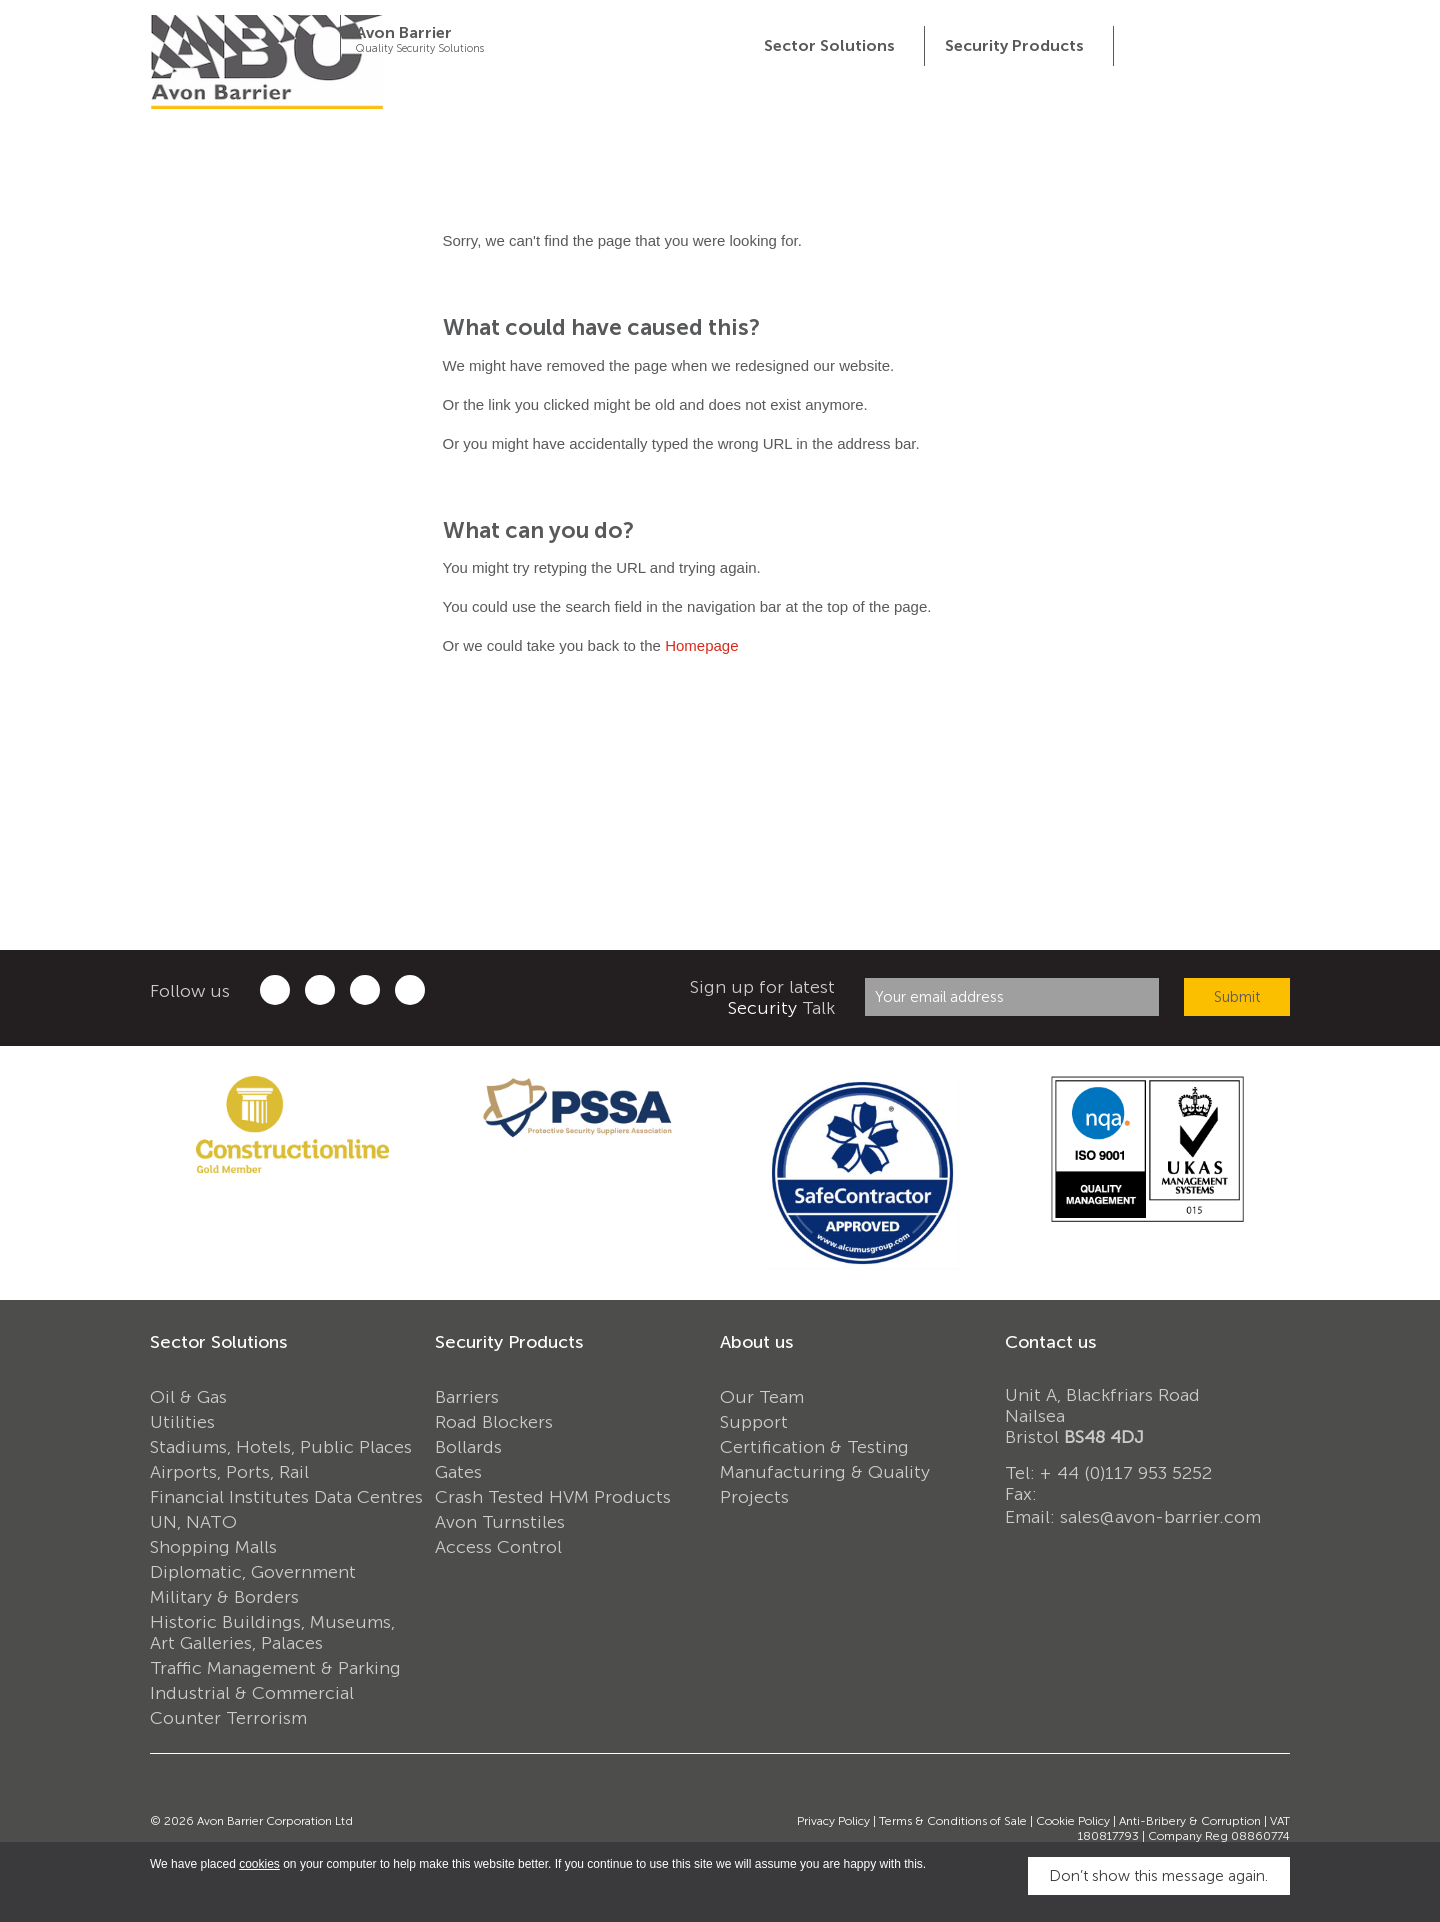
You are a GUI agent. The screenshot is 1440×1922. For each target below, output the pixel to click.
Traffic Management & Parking (275, 1668)
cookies (259, 1864)
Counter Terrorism (228, 1718)
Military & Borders (224, 1597)
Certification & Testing (814, 1447)
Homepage (701, 645)
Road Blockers (494, 1422)
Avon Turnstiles (500, 1522)
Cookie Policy (1073, 1821)
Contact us (1050, 1342)
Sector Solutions (218, 1342)
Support (754, 1422)
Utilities (182, 1422)
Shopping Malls (213, 1547)
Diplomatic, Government (253, 1572)
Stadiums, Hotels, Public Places (281, 1447)
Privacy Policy (833, 1821)
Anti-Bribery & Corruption (1190, 1821)
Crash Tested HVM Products (553, 1497)
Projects (754, 1497)
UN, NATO (193, 1522)
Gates (458, 1472)
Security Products (509, 1342)
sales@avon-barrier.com (1160, 1517)
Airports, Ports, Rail (229, 1472)
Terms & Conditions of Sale (953, 1821)
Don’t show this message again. (1158, 1876)
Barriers (467, 1397)
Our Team (762, 1397)
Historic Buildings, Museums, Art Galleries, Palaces (272, 1632)
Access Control (498, 1547)
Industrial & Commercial (252, 1693)
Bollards (468, 1447)
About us (756, 1342)
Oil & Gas (188, 1397)
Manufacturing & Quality (825, 1472)
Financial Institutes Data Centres (286, 1497)
